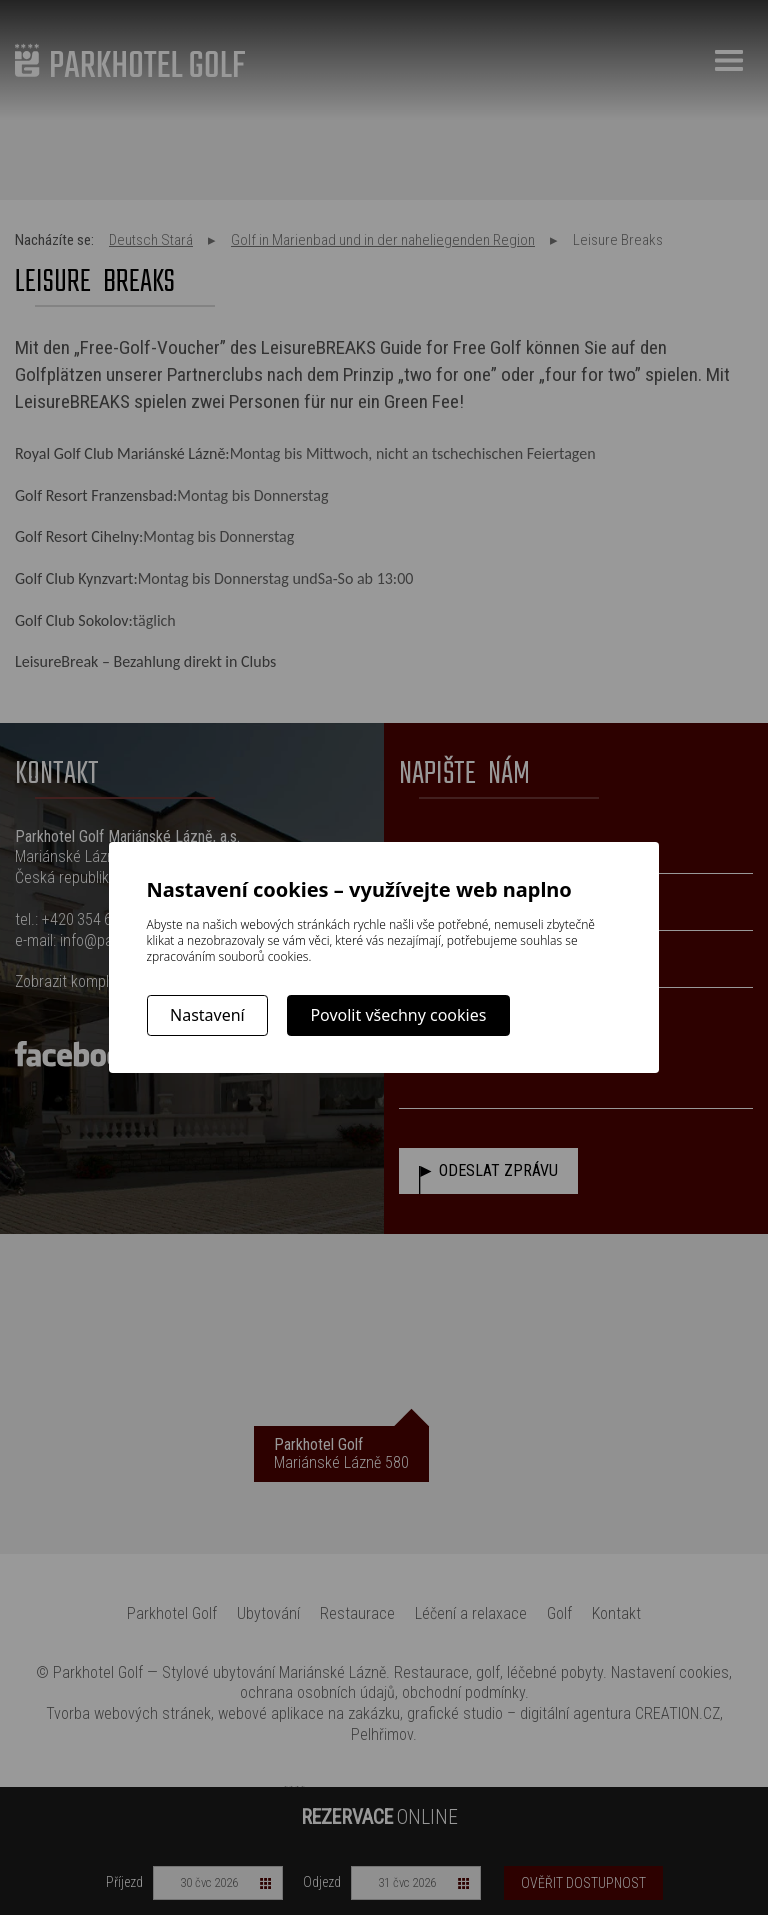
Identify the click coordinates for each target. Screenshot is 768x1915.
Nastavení (207, 1015)
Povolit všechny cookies (398, 1015)
